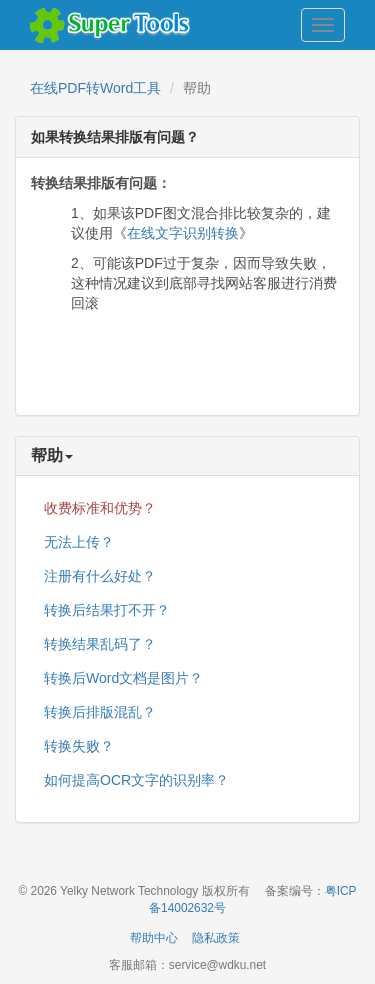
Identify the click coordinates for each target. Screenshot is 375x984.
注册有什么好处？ (100, 576)
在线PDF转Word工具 (95, 88)
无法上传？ (79, 542)
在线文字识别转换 (183, 233)
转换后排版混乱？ (100, 712)
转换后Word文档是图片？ (123, 678)
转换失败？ (79, 746)
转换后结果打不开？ (107, 610)
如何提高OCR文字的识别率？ (136, 780)
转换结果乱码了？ (100, 644)
